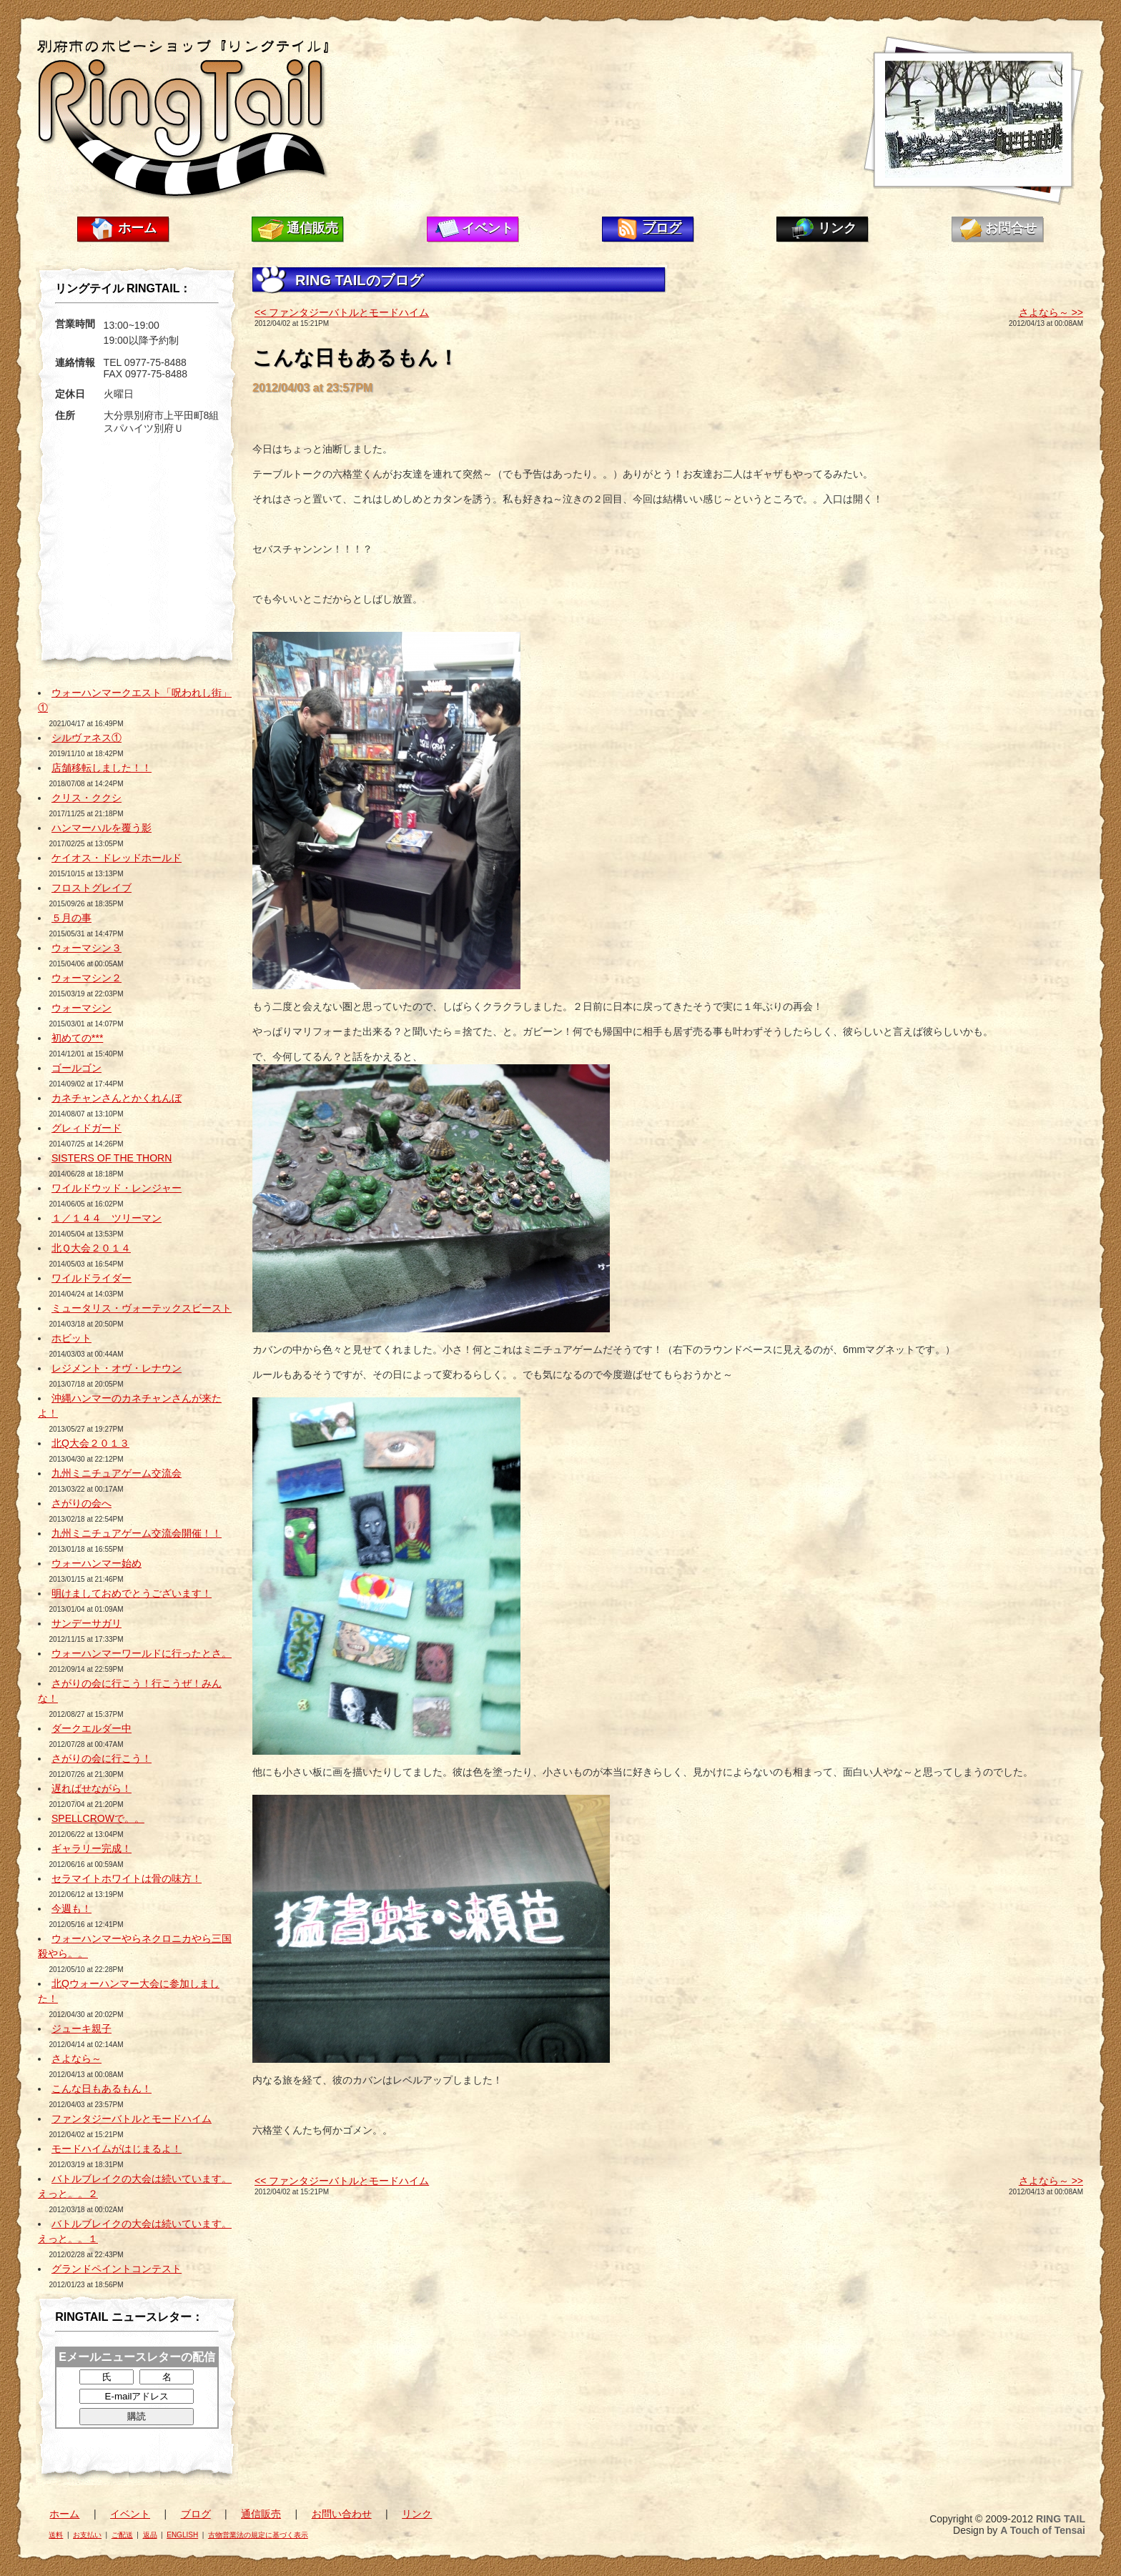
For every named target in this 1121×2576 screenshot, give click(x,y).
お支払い (87, 2535)
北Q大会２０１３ (90, 1443)
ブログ (662, 228)
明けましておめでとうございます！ (131, 1593)
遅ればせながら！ (91, 1788)
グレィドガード (86, 1128)
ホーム (137, 228)
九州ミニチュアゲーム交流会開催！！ (136, 1533)
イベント (487, 228)
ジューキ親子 (81, 2028)
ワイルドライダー (91, 1278)
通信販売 (312, 228)
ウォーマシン (81, 1008)
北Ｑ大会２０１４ (91, 1248)
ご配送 (122, 2535)
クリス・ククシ (86, 797)
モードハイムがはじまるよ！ (116, 2148)
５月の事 (71, 917)
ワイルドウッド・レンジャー (116, 1188)
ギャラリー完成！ (91, 1848)
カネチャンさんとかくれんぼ (116, 1098)
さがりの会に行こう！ (101, 1758)
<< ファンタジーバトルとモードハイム (342, 312)
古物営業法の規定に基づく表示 (258, 2535)
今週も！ (71, 1908)
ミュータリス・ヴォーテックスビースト (141, 1308)
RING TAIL (1060, 2519)
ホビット (71, 1338)
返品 (150, 2535)
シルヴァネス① (86, 737)
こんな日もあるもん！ (101, 2088)
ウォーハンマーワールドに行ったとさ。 (141, 1653)
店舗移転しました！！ (101, 767)
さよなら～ (76, 2058)
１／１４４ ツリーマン (106, 1218)
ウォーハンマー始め (96, 1563)
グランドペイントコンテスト (116, 2268)
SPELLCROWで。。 (97, 1818)
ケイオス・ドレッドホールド (116, 857)
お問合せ (1011, 228)
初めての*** (77, 1038)
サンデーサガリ (86, 1623)
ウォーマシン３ (86, 947)
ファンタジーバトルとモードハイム (131, 2118)
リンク (837, 228)
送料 (56, 2535)
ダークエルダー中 (91, 1728)
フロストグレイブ (91, 887)
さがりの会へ (81, 1503)
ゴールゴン (76, 1068)
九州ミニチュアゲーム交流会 (116, 1473)
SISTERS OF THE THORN (111, 1158)
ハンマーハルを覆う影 (101, 827)
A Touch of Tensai (1042, 2530)
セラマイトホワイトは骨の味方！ (126, 1878)
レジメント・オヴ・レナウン (116, 1368)
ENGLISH (182, 2535)
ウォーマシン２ (86, 978)
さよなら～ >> (1051, 312)
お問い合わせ (342, 2514)
